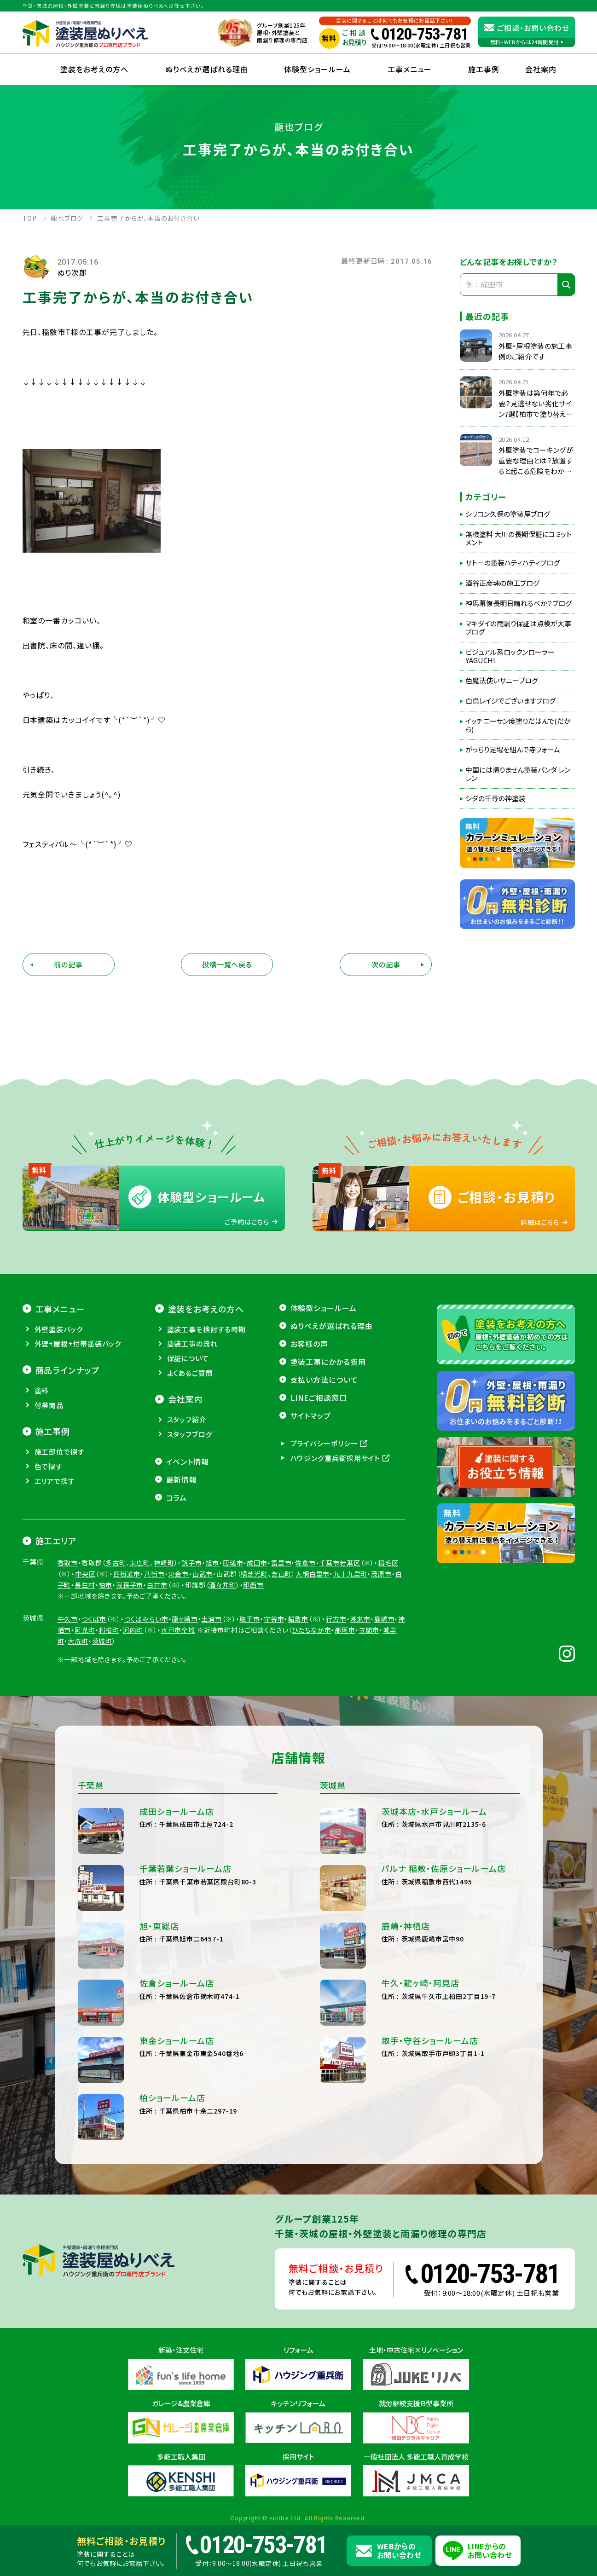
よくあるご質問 (190, 1434)
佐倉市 (305, 1624)
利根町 (109, 1691)
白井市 (157, 1646)
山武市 (202, 1635)
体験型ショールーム (317, 69)
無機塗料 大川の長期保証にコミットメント (518, 538)
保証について (188, 1419)
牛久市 (68, 1680)
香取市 (68, 1624)
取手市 (249, 1680)
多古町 (115, 1624)
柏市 (105, 1646)
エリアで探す (55, 1542)
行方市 (336, 1680)
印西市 (253, 1646)
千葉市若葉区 (339, 1624)
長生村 (85, 1646)
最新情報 (181, 1540)
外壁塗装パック (59, 1390)
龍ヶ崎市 (184, 1680)
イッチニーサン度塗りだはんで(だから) (518, 725)
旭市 (213, 1624)
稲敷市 (298, 1680)
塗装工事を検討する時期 (206, 1390)
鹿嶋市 (384, 1680)
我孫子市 (129, 1646)
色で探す (49, 1527)
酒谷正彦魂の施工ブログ (502, 583)
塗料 (42, 1451)
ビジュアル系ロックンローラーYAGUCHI (510, 656)
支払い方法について (324, 1440)
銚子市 (191, 1624)
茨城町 (102, 1702)
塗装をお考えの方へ (94, 69)
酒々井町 (222, 1646)
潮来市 (360, 1680)
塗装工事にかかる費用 (328, 1422)
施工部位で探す (60, 1513)
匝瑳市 (233, 1624)
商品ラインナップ (67, 1431)
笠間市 (369, 1691)
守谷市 (274, 1680)
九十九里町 (350, 1635)
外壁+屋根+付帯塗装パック (78, 1405)
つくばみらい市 (146, 1680)
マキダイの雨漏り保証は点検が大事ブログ (518, 627)
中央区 (85, 1635)
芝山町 (282, 1635)
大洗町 (78, 1702)
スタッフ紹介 (187, 1481)
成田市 (257, 1624)
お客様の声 (309, 1404)
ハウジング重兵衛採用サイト (335, 1519)
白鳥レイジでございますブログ (510, 701)
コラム (176, 1558)
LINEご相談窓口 (319, 1458)
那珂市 (345, 1691)
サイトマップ (310, 1476)
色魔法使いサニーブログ (501, 680)
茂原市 (381, 1635)
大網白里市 (313, 1635)
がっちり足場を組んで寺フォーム (512, 749)
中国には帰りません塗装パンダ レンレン (517, 774)
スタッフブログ (190, 1495)
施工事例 (483, 69)
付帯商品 (49, 1466)
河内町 (133, 1691)
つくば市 (93, 1680)
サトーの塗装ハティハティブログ (512, 563)
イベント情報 (187, 1522)
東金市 (178, 1635)
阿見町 (85, 1691)
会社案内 (185, 1461)
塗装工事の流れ (192, 1405)
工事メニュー (410, 69)
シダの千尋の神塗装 (495, 798)
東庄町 (140, 1624)
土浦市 (212, 1680)
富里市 (281, 1624)
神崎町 (164, 1624)
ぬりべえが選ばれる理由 (206, 69)
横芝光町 (253, 1635)
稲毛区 (388, 1624)
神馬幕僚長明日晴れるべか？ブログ (518, 603)
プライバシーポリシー (324, 1505)
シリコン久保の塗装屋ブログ (507, 514)
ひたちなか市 (311, 1691)
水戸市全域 (178, 1691)
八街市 (154, 1635)
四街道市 (126, 1635)
